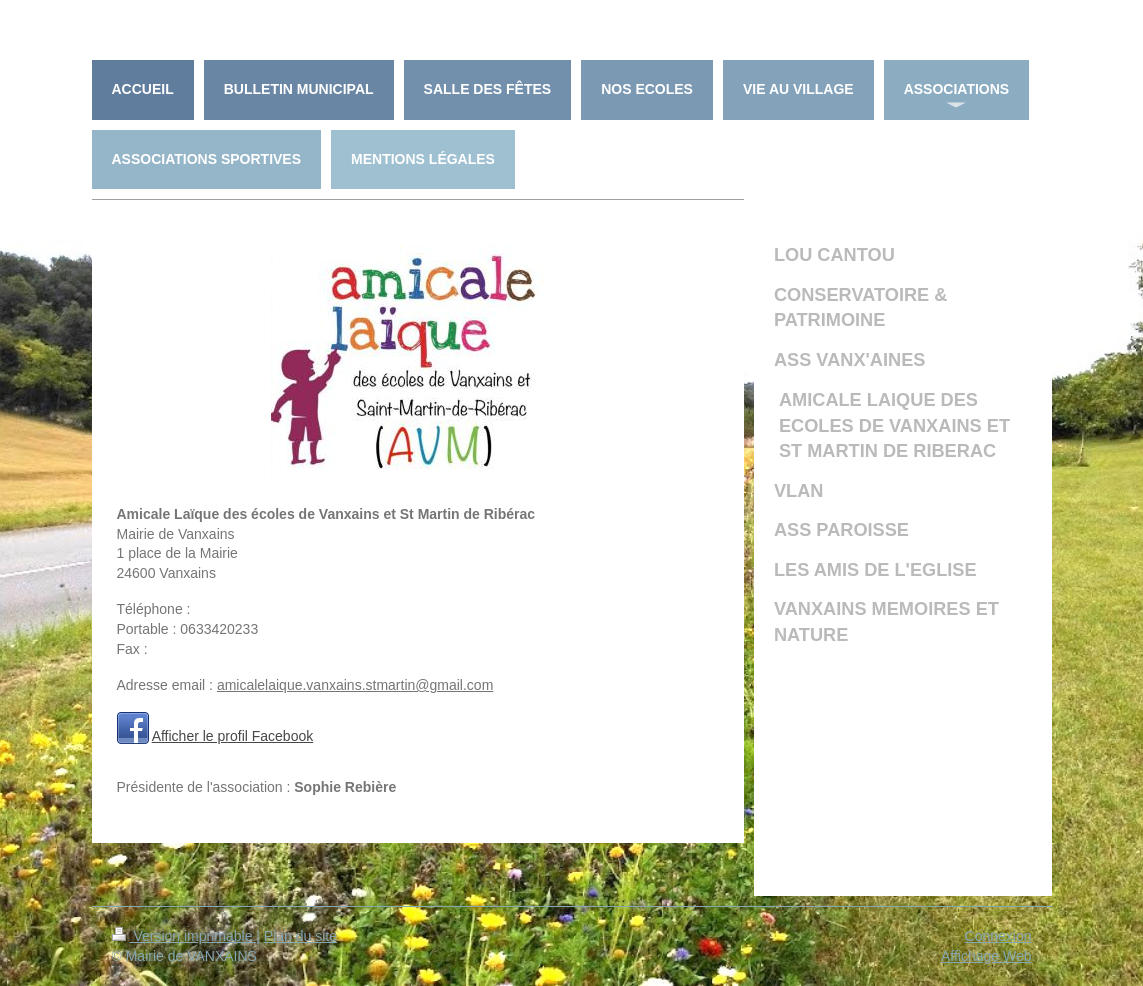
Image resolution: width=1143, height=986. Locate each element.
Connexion (998, 936)
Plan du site (300, 936)
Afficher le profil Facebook (233, 736)
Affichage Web (986, 956)
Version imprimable (184, 936)
